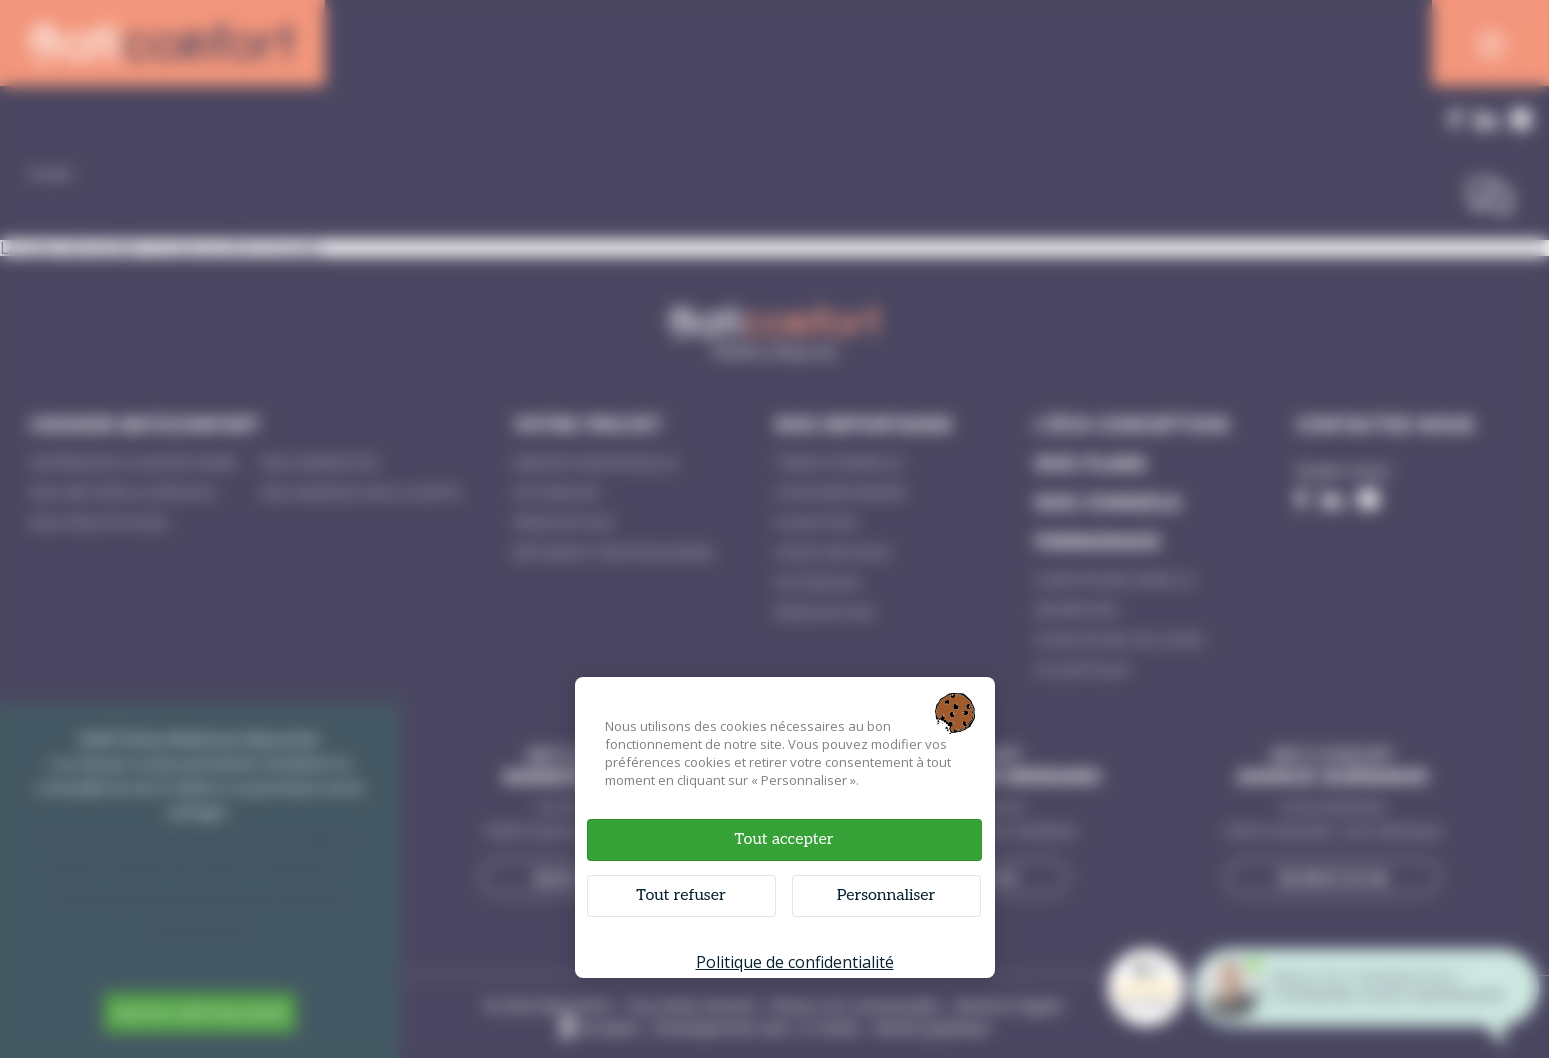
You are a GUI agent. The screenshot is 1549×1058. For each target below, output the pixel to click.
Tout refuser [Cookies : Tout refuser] (680, 895)
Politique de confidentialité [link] (795, 962)
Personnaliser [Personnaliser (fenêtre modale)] (886, 895)
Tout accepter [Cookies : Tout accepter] (783, 839)
